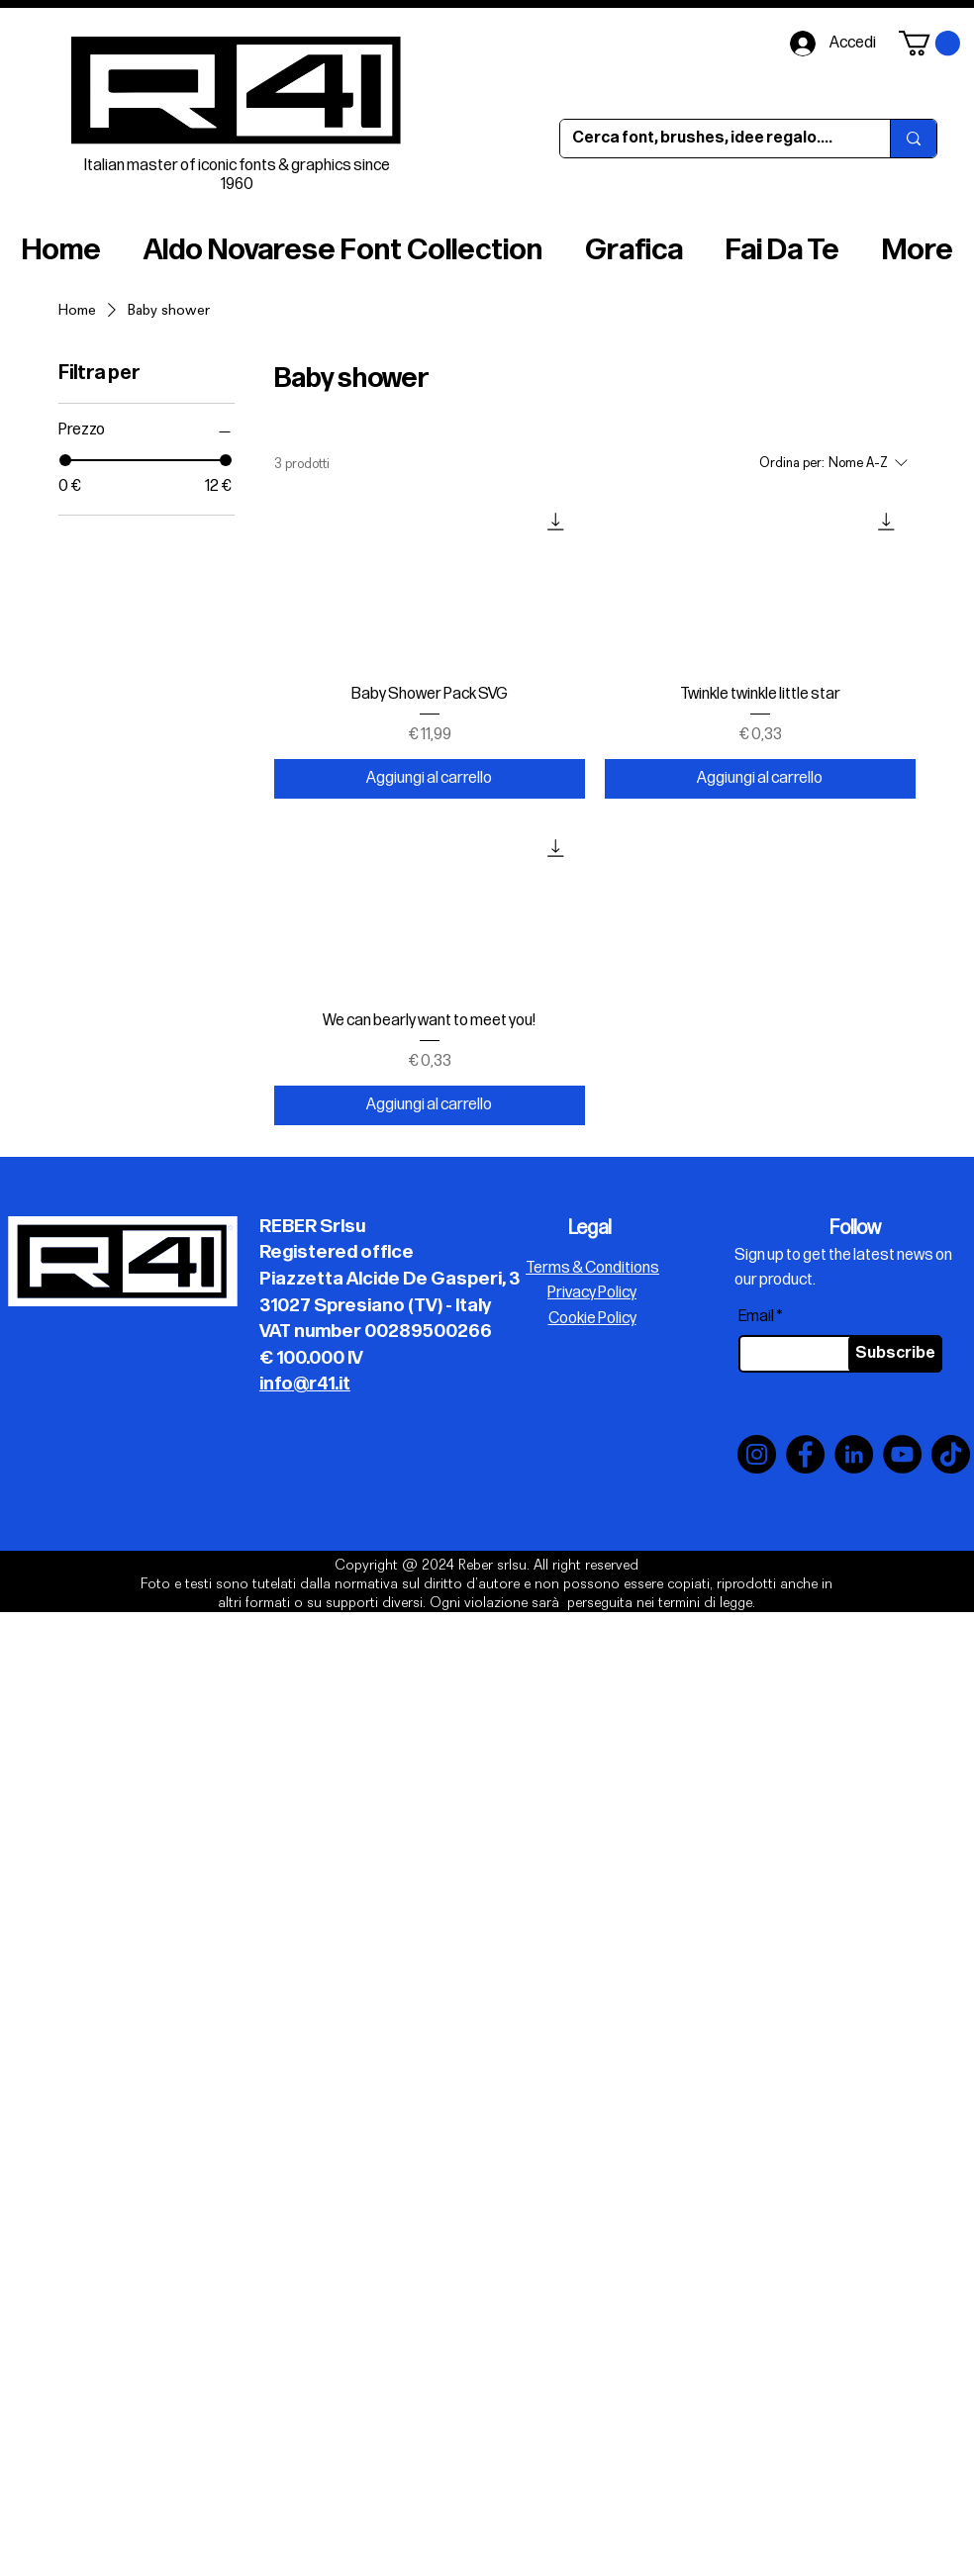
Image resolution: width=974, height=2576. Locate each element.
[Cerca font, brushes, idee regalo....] (710, 138)
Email (756, 1317)
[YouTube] (902, 1454)
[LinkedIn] (853, 1454)
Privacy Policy (591, 1293)
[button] (929, 43)
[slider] (65, 460)
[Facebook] (805, 1454)
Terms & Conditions (592, 1268)
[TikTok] (950, 1454)
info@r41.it (304, 1384)
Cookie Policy (592, 1318)
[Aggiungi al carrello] (429, 779)
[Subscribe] (895, 1354)
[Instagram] (756, 1454)
